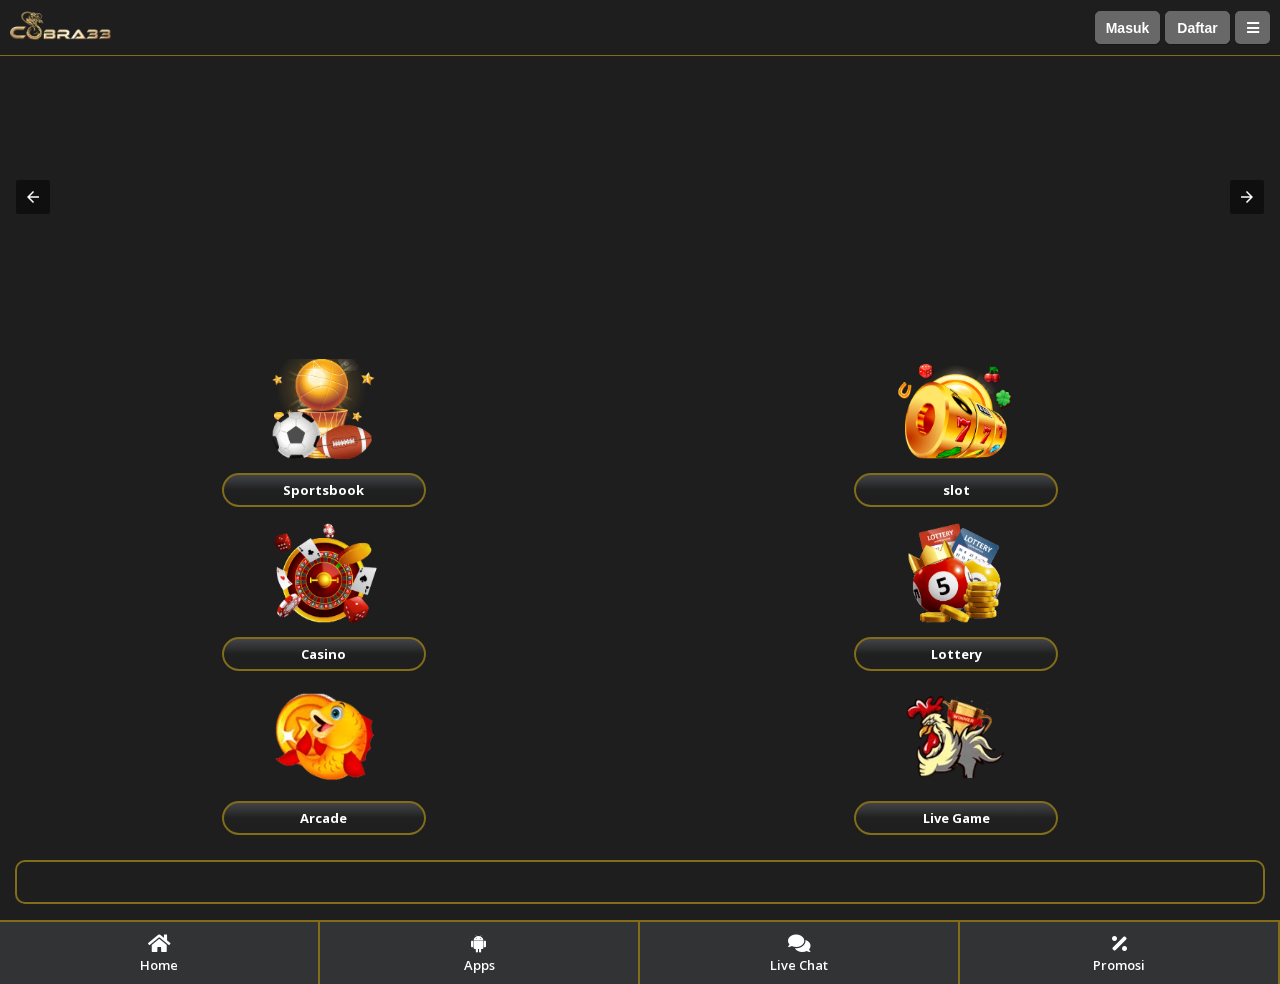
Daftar (1197, 28)
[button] (33, 197)
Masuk (1128, 28)
